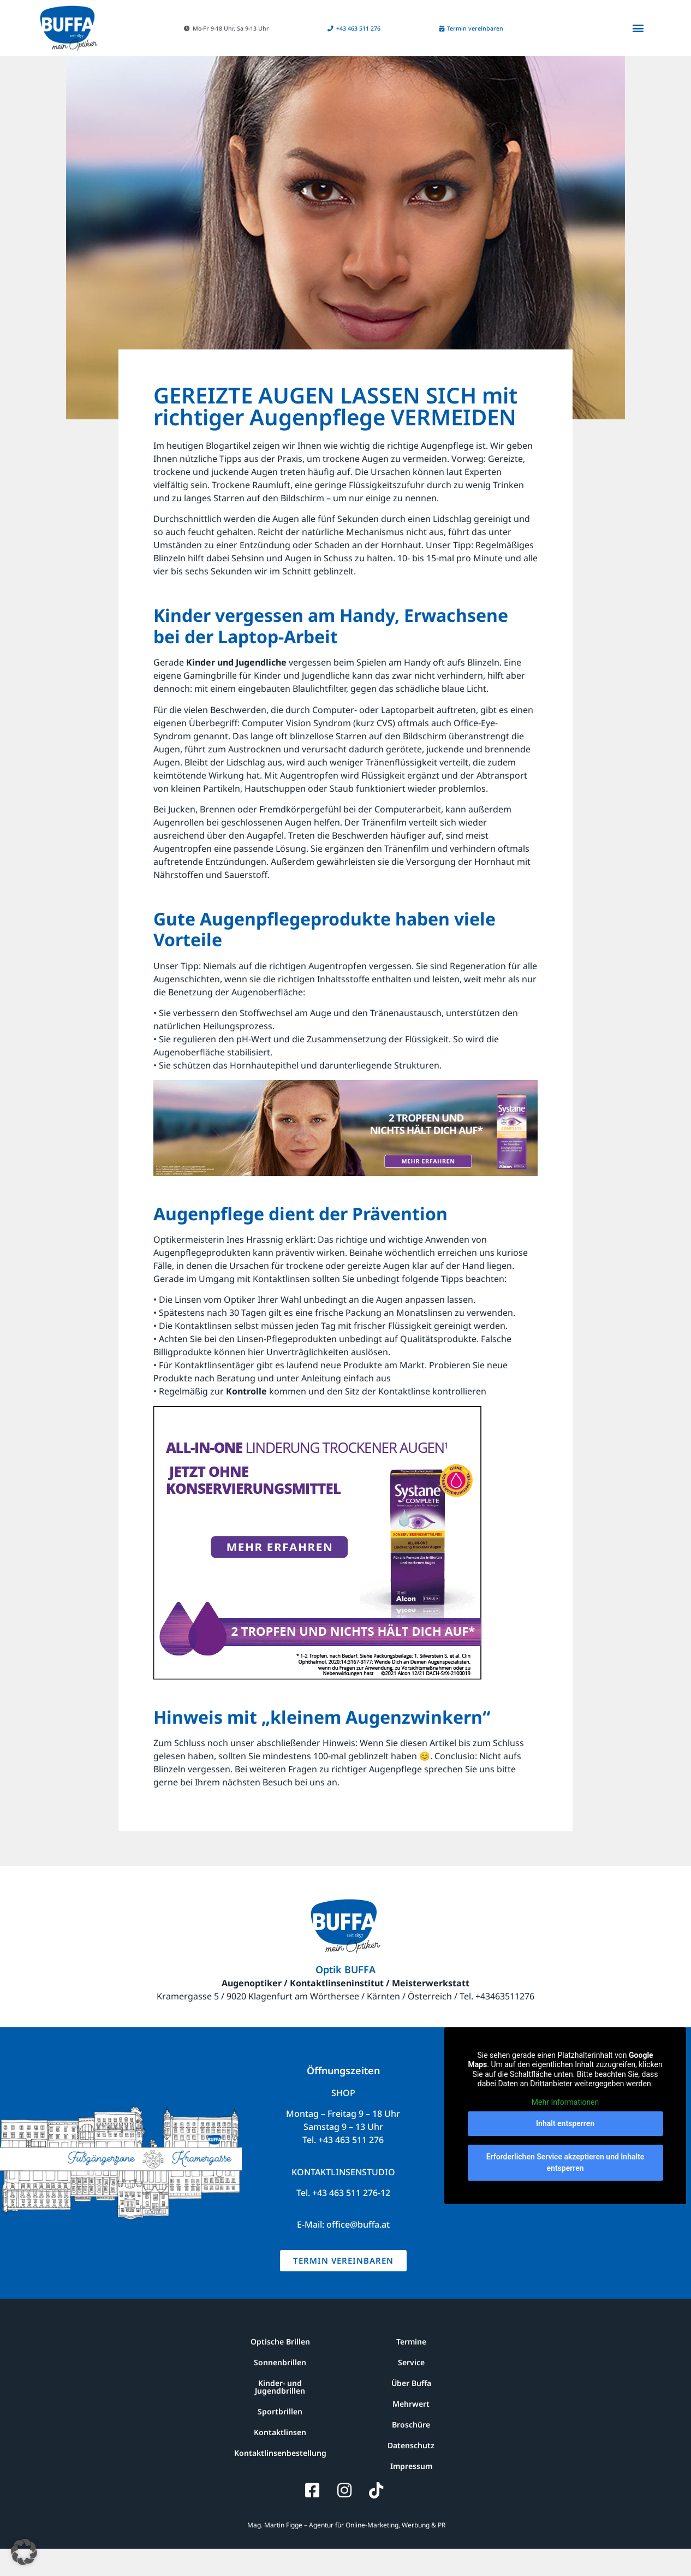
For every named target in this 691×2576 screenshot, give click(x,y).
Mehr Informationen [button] (565, 2128)
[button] (223, 28)
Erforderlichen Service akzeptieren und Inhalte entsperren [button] (565, 2190)
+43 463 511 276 (351, 2167)
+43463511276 (504, 2023)
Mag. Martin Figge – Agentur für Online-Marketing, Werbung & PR (345, 2551)
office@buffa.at (358, 2252)
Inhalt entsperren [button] (565, 2150)
